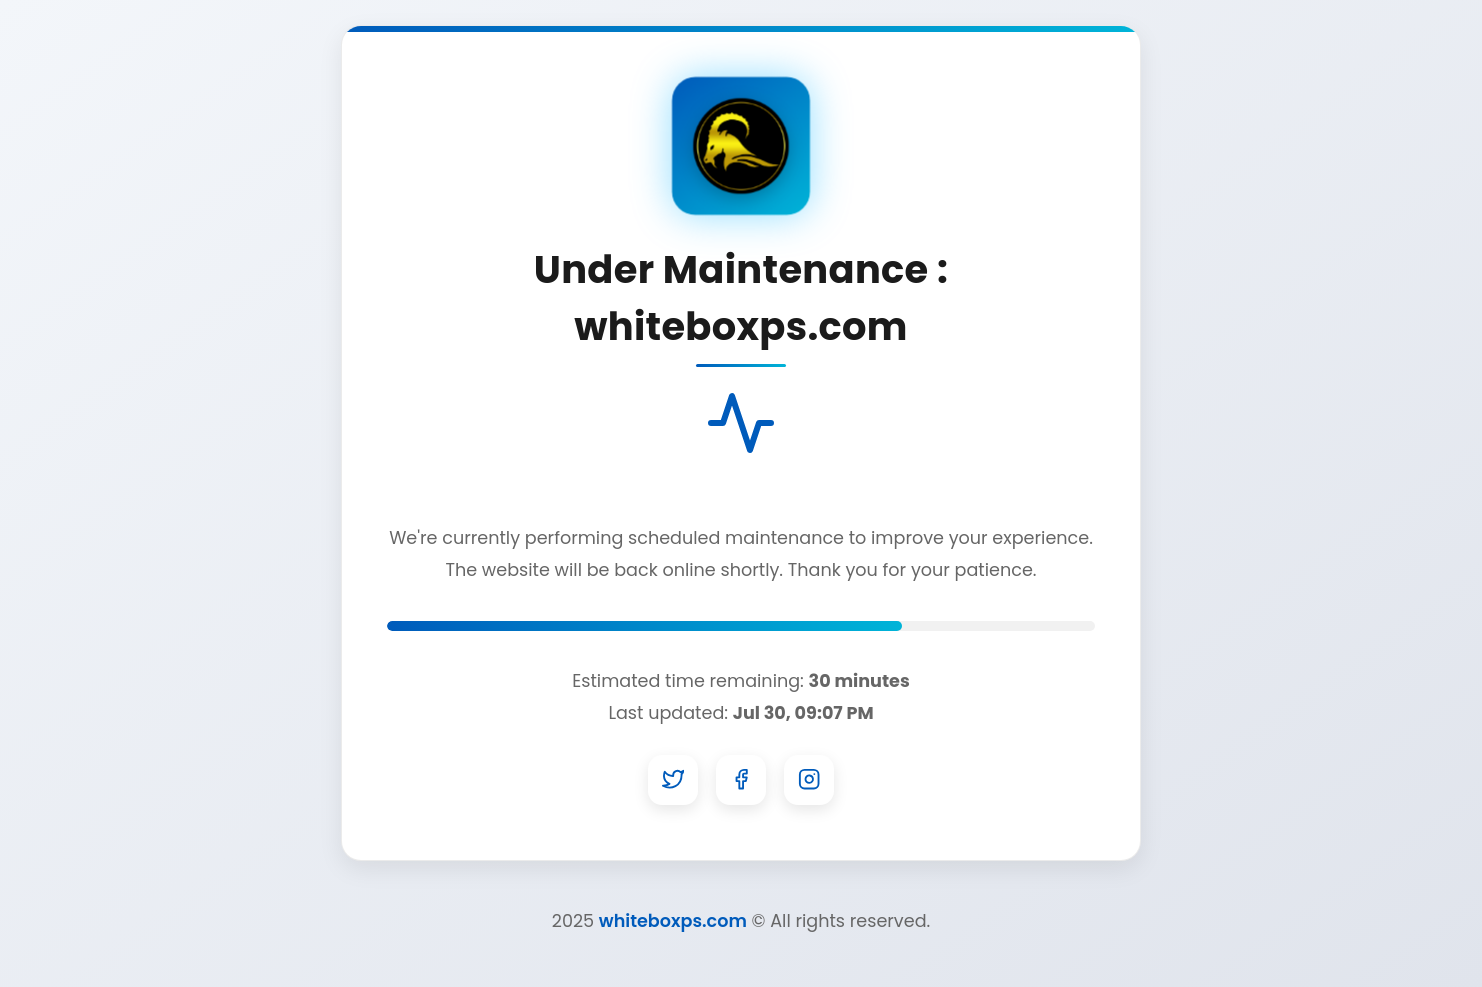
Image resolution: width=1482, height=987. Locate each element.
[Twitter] (673, 780)
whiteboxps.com (673, 921)
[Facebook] (741, 780)
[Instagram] (809, 780)
